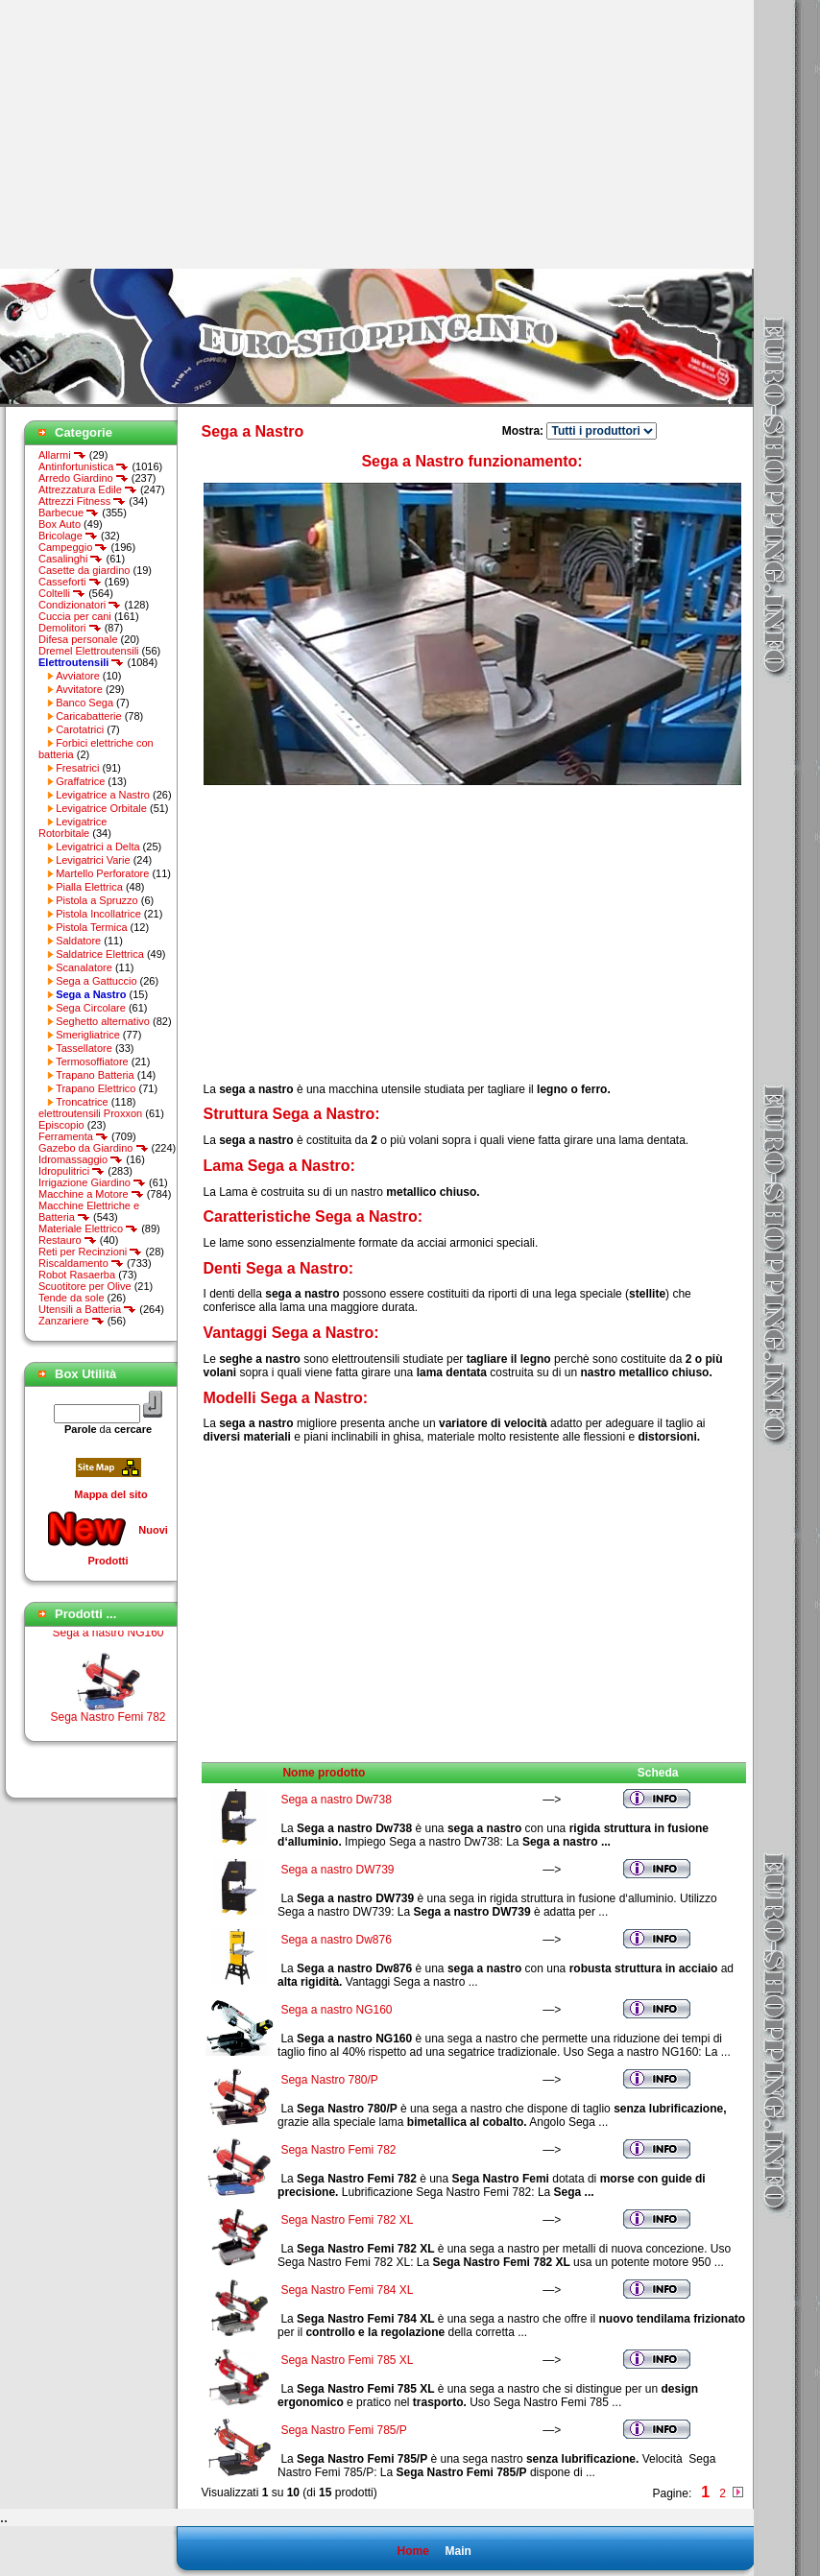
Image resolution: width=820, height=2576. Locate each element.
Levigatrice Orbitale (101, 808)
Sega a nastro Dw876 (335, 1939)
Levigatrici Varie (93, 860)
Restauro (67, 1240)
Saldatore (78, 940)
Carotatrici (80, 729)
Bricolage (68, 535)
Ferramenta (73, 1136)
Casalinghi (70, 558)
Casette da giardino (84, 570)
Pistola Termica (91, 927)
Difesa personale (78, 639)
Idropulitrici (71, 1171)
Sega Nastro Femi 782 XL (346, 2220)
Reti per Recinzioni (90, 1251)
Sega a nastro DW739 (337, 1869)
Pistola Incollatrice (98, 913)
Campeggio (73, 547)
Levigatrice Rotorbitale (72, 827)
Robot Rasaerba (76, 1274)
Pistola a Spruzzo (97, 900)
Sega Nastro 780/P (328, 2080)
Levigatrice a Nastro (103, 794)
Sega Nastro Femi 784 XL (346, 2290)
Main (457, 2551)
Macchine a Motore (91, 1194)
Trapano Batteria (95, 1075)
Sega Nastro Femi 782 (338, 2150)
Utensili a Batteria (87, 1309)
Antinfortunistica (83, 466)
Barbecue (68, 512)
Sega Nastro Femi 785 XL (346, 2360)
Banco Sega (84, 702)
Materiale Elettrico (88, 1228)
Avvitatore (79, 689)
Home (412, 2551)
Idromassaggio (80, 1159)
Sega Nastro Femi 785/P (343, 2430)
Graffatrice (80, 781)
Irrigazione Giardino (92, 1182)
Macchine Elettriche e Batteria (88, 1211)
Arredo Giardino (83, 478)
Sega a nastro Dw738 (335, 1799)
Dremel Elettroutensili (88, 650)
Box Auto (59, 524)
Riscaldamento (81, 1263)
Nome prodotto (323, 1772)
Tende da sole (71, 1297)
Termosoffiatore (92, 1061)
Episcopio (61, 1125)
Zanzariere (71, 1320)
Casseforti (70, 581)
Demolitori (70, 627)
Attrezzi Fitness (82, 501)
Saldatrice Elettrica (100, 954)
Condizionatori (79, 604)
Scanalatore (84, 967)
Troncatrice (82, 1102)
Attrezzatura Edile (87, 489)
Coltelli (61, 593)
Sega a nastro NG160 (107, 1647)
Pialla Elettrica (89, 887)
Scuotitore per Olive (85, 1286)
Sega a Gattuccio (96, 981)
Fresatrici (77, 768)
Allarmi (62, 455)
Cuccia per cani (74, 616)
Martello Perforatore (102, 873)
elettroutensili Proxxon (90, 1113)
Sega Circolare (91, 1008)
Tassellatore (84, 1048)
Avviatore (78, 675)
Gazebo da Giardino (93, 1148)
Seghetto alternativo (103, 1021)
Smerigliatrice (88, 1034)
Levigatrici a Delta (97, 846)
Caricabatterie (88, 716)
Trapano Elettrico (95, 1088)
